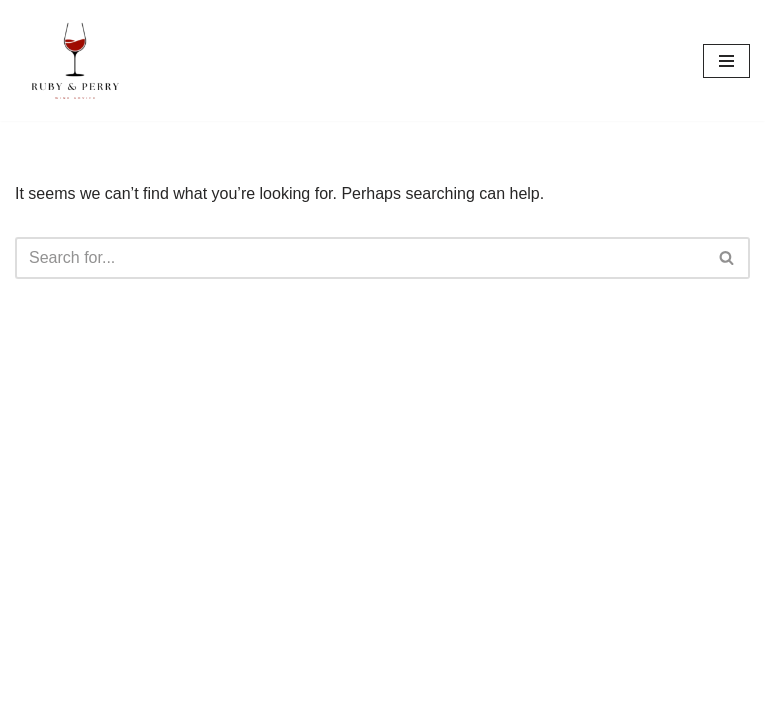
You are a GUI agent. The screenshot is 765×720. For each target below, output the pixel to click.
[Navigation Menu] (726, 61)
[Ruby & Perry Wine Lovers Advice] (75, 60)
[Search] (360, 258)
